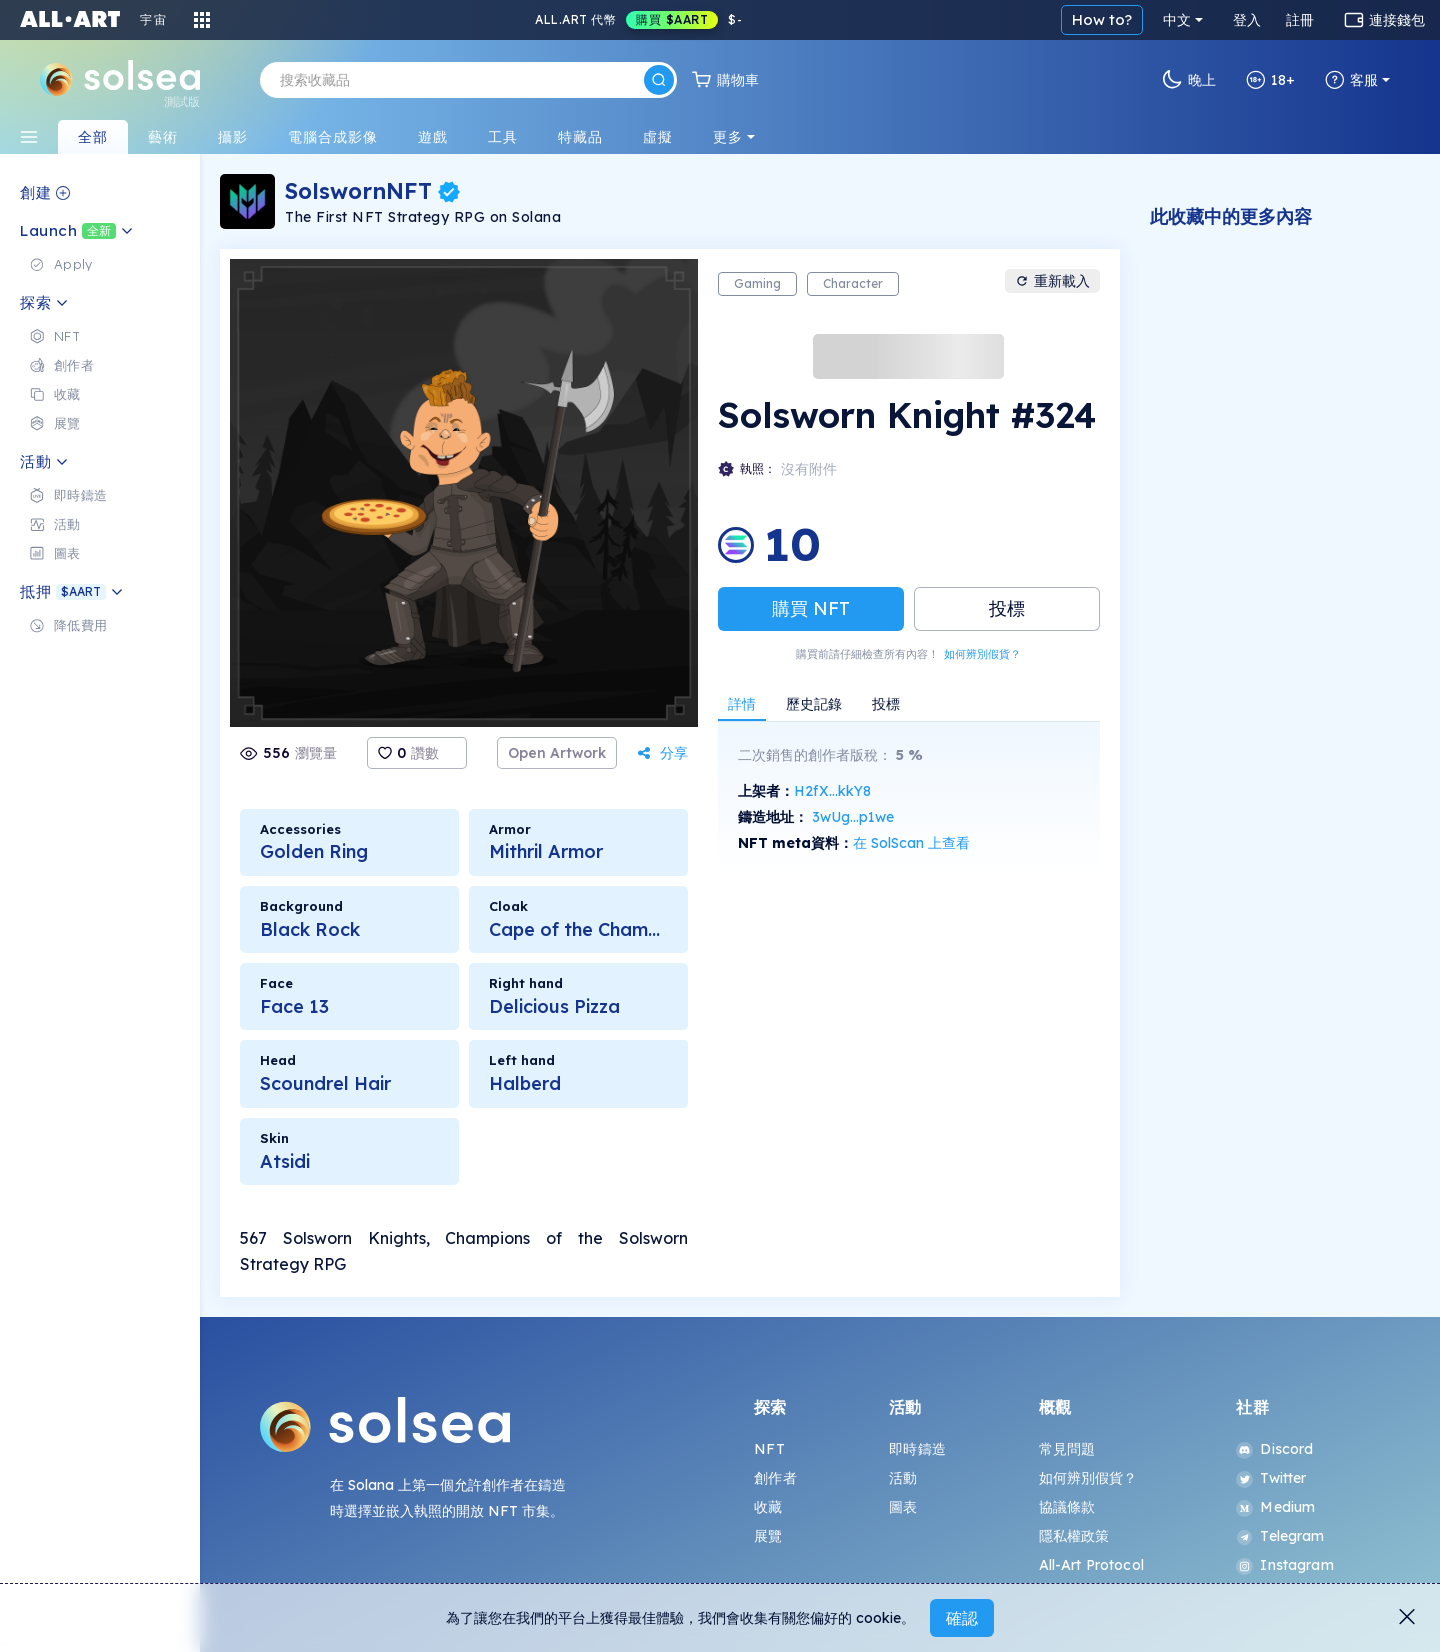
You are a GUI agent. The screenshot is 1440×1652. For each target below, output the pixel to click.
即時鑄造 (917, 1449)
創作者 (775, 1478)
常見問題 (1067, 1449)
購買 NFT (811, 608)
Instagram (1284, 1565)
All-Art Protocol (1091, 1565)
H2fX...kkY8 (832, 791)
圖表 (903, 1507)
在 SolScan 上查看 (911, 843)
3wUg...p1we (853, 817)
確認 (962, 1618)
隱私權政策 (1074, 1536)
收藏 (768, 1507)
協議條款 (1067, 1507)
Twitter (1271, 1478)
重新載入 (1052, 281)
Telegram (1280, 1536)
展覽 (768, 1536)
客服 (1351, 80)
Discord (1274, 1449)
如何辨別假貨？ (982, 654)
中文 (1177, 20)
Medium (1275, 1507)
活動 (903, 1478)
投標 (1007, 608)
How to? (1102, 19)
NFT (769, 1449)
